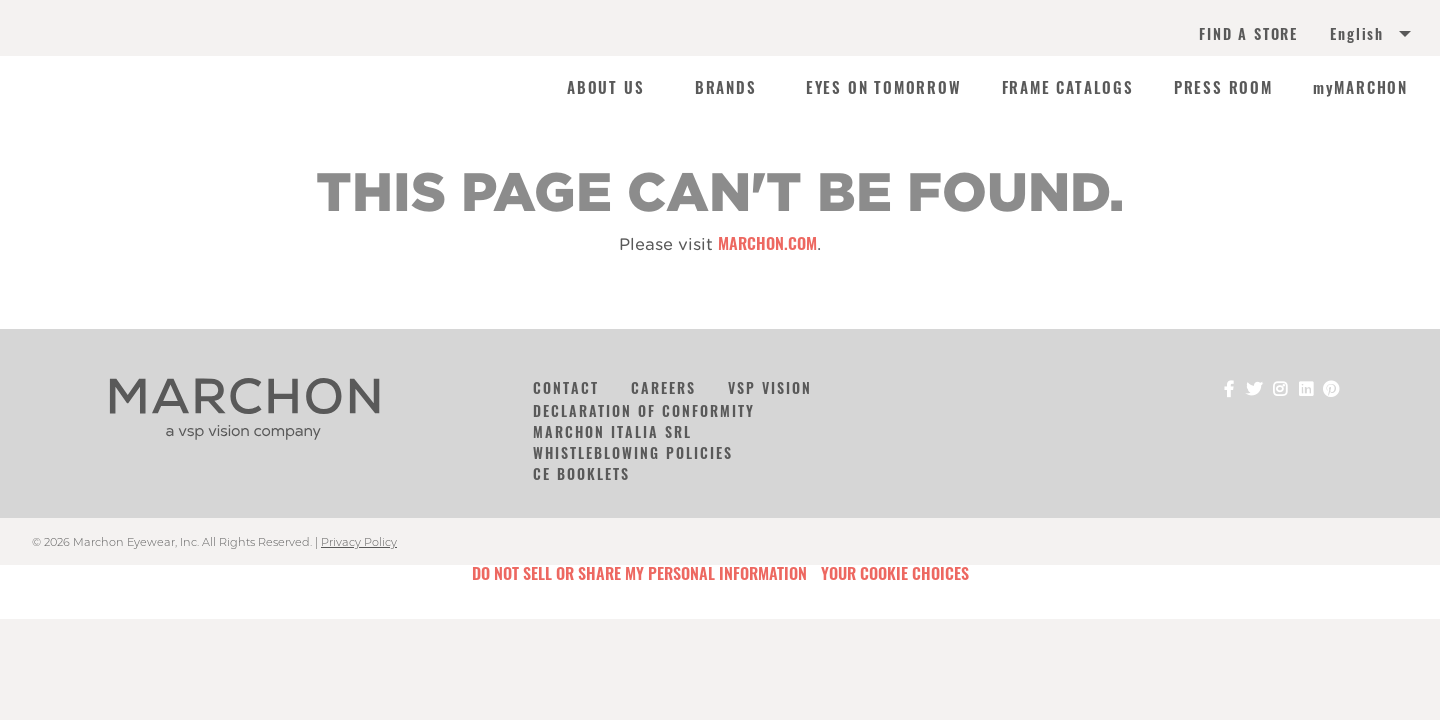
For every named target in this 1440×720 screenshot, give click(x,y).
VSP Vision (770, 387)
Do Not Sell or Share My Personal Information (639, 573)
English (1357, 34)
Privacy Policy (359, 542)
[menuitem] (1348, 36)
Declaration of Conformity (644, 410)
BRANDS (726, 88)
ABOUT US (605, 88)
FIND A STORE (1248, 34)
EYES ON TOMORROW (884, 88)
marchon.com (767, 243)
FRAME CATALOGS (1068, 88)
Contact (566, 387)
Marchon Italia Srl (612, 431)
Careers (663, 387)
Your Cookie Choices (895, 573)
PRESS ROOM (1223, 88)
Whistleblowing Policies (633, 452)
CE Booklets (581, 473)
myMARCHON (1360, 88)
